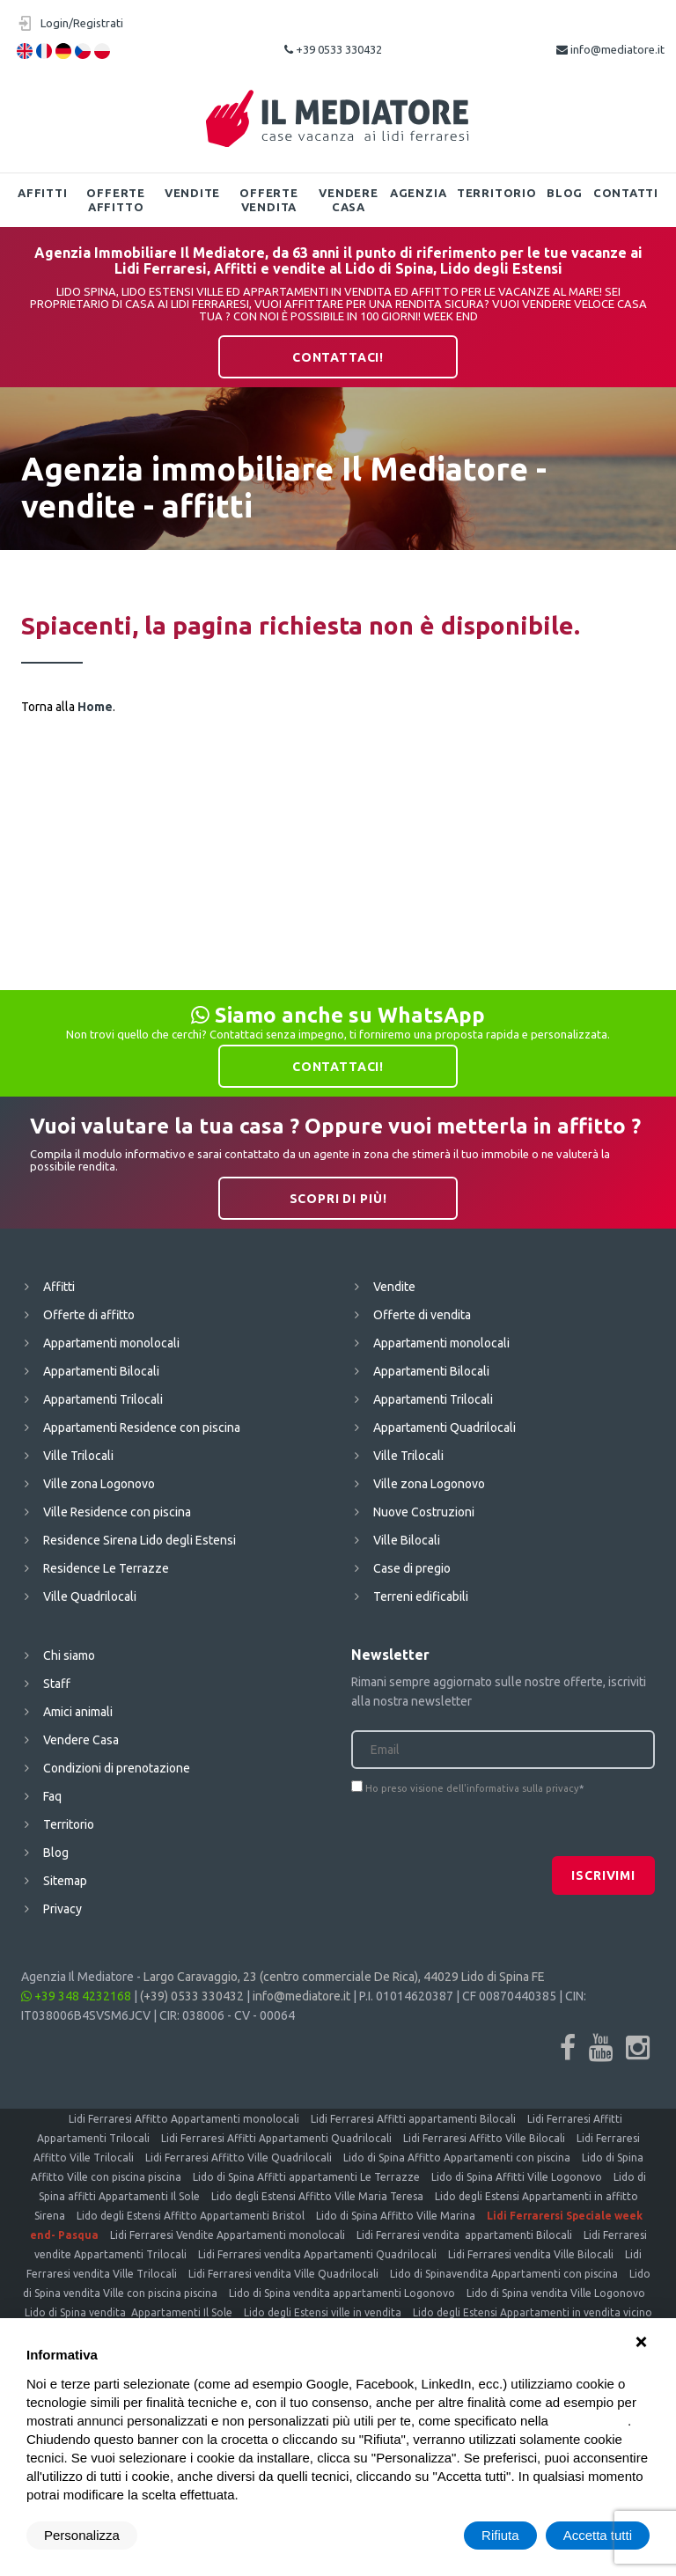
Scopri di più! (338, 1199)
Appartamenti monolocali (111, 1343)
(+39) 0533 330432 (192, 1996)
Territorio (497, 193)
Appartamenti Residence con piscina (141, 1427)
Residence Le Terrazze (106, 1568)
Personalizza (82, 2535)
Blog (565, 193)
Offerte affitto (115, 200)
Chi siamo (69, 1655)
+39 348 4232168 (76, 1996)
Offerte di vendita (422, 1315)
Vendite (192, 193)
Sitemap (65, 1881)
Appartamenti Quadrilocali (444, 1427)
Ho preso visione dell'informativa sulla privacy (472, 1788)
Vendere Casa (348, 200)
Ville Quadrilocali (89, 1596)
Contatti (625, 193)
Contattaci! (338, 357)
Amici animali (78, 1712)
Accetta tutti (597, 2535)
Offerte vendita (268, 200)
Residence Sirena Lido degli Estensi (139, 1540)
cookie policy (590, 2420)
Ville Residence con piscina (117, 1512)
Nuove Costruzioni (423, 1512)
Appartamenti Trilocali (103, 1399)
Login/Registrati (81, 23)
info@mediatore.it (610, 49)
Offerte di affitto (89, 1315)
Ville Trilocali (78, 1456)
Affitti (42, 193)
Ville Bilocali (406, 1540)
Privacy (62, 1909)
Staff (56, 1684)
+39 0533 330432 (333, 49)
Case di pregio (412, 1568)
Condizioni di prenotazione (116, 1768)
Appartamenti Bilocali (101, 1371)
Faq (52, 1796)
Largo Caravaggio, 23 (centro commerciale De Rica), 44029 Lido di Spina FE (344, 1977)
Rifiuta (500, 2535)
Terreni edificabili (420, 1596)
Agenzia (418, 193)
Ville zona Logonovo (99, 1484)
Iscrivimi (603, 1875)
